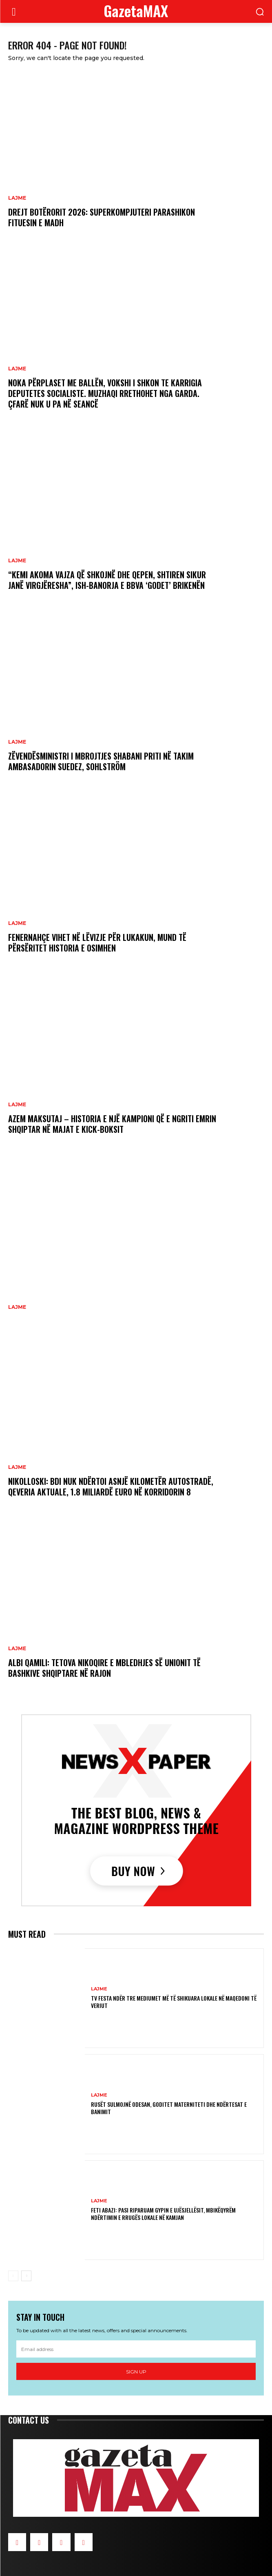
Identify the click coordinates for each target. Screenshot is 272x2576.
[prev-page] (13, 2276)
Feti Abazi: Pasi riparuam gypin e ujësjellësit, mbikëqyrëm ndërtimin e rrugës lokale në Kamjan (163, 2214)
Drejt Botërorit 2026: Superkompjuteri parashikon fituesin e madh (101, 217)
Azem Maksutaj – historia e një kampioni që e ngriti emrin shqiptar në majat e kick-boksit (112, 1123)
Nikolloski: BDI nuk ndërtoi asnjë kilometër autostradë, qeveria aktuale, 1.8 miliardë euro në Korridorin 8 (110, 1486)
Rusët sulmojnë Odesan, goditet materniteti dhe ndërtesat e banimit (169, 2108)
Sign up (136, 2372)
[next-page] (26, 2276)
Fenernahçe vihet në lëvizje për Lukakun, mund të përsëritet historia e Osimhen (97, 942)
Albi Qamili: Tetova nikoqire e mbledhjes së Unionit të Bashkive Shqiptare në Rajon (104, 1667)
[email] (136, 2349)
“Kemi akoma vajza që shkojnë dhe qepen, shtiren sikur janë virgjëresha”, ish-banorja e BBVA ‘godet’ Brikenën (107, 579)
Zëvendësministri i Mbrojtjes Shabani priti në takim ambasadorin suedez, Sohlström (101, 761)
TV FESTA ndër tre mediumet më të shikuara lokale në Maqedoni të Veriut (174, 2002)
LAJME (17, 198)
